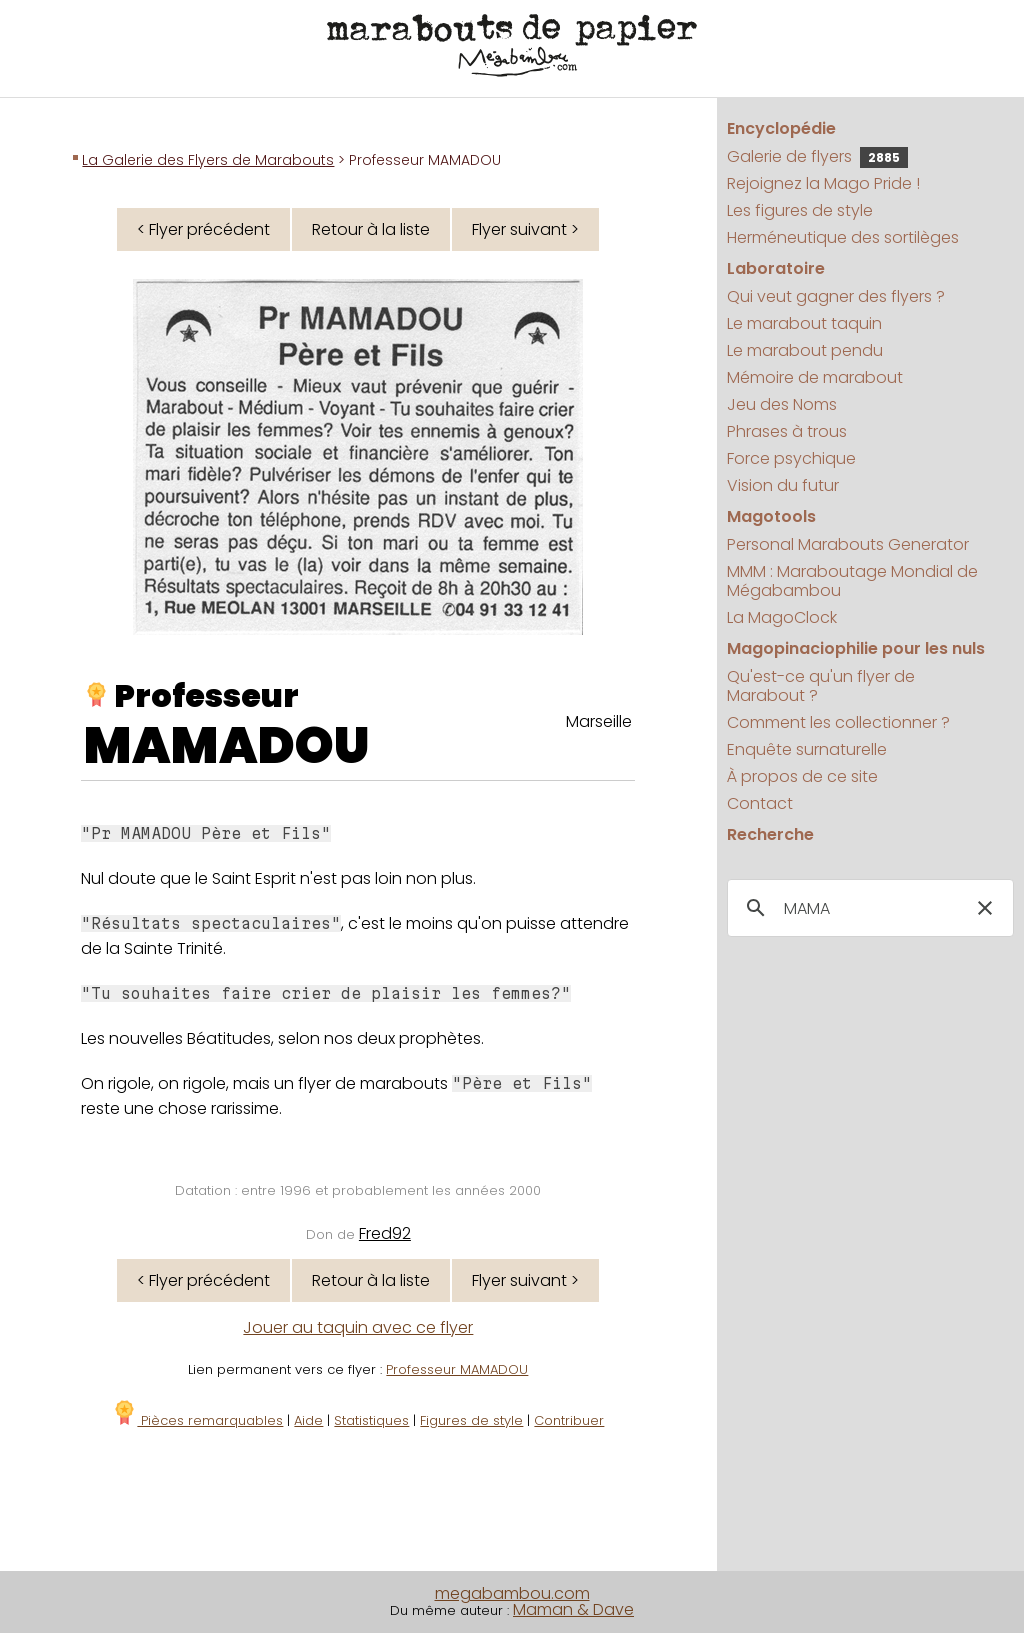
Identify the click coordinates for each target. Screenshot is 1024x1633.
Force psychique (791, 458)
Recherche (770, 834)
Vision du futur (783, 485)
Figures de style (471, 1420)
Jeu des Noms (782, 404)
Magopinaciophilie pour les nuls (856, 648)
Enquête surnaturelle (807, 749)
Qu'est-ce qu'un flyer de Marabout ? (821, 686)
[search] (867, 909)
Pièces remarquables (197, 1420)
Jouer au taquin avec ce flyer (358, 1327)
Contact (760, 803)
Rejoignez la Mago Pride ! (823, 183)
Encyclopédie (781, 128)
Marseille (599, 721)
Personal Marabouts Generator (848, 544)
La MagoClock (782, 617)
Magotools (771, 516)
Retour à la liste (371, 229)
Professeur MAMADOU (457, 1369)
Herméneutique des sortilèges (843, 237)
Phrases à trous (787, 431)
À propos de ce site (802, 776)
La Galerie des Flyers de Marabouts (208, 160)
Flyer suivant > (525, 229)
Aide (308, 1420)
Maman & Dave (573, 1609)
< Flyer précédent (203, 229)
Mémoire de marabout (815, 377)
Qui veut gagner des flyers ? (836, 296)
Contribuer (569, 1420)
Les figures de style (800, 210)
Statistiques (371, 1420)
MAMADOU (227, 746)
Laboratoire (776, 268)
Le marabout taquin (804, 323)
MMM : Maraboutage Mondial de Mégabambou (852, 581)
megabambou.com (512, 1593)
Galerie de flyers (817, 156)
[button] (985, 908)
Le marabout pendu (805, 350)
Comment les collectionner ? (838, 722)
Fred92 (385, 1233)
